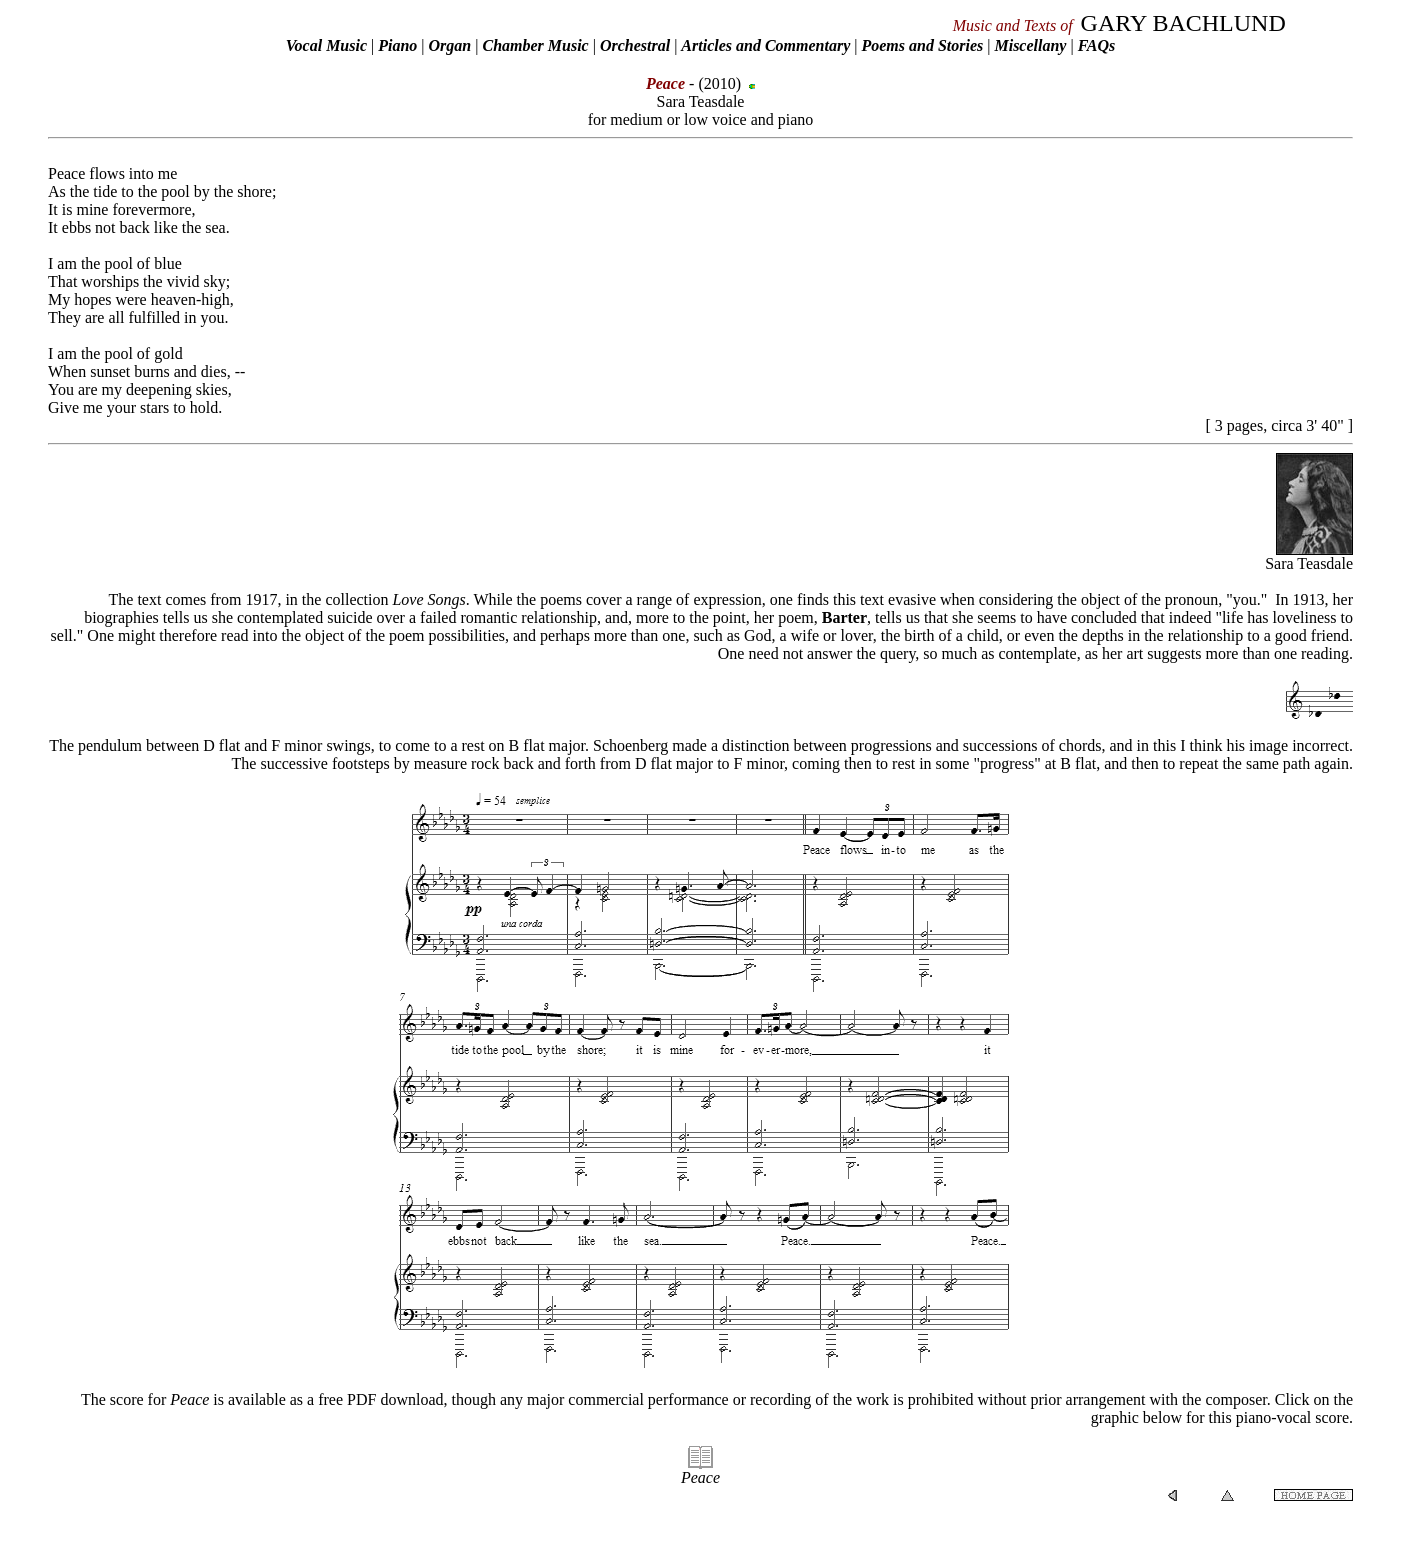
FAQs (1097, 45)
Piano (397, 45)
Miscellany (1030, 45)
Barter (844, 617)
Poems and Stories (922, 45)
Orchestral (637, 45)
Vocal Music (326, 45)
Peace (700, 1477)
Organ (450, 45)
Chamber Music (535, 45)
